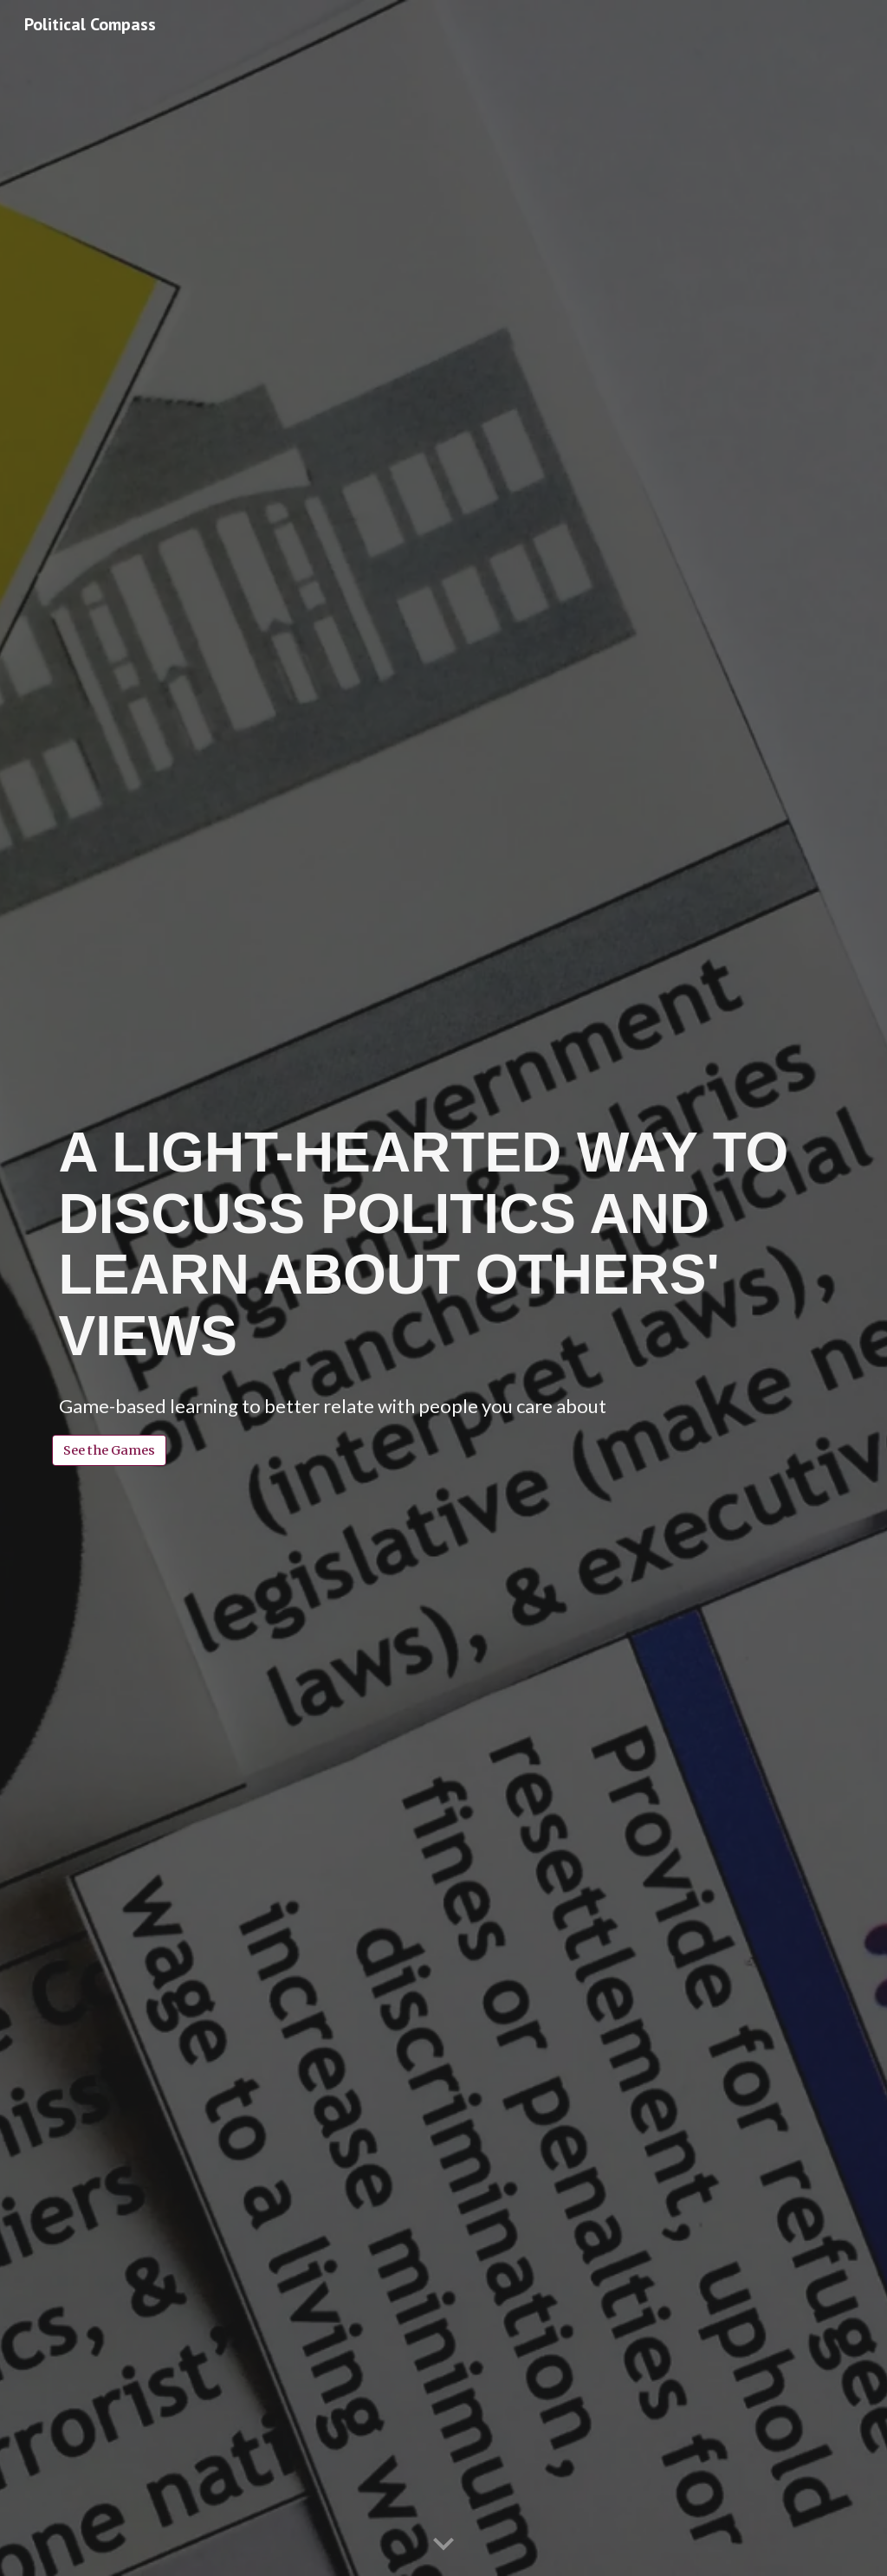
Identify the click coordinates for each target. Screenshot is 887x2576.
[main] (444, 1244)
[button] (443, 2545)
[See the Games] (109, 1450)
